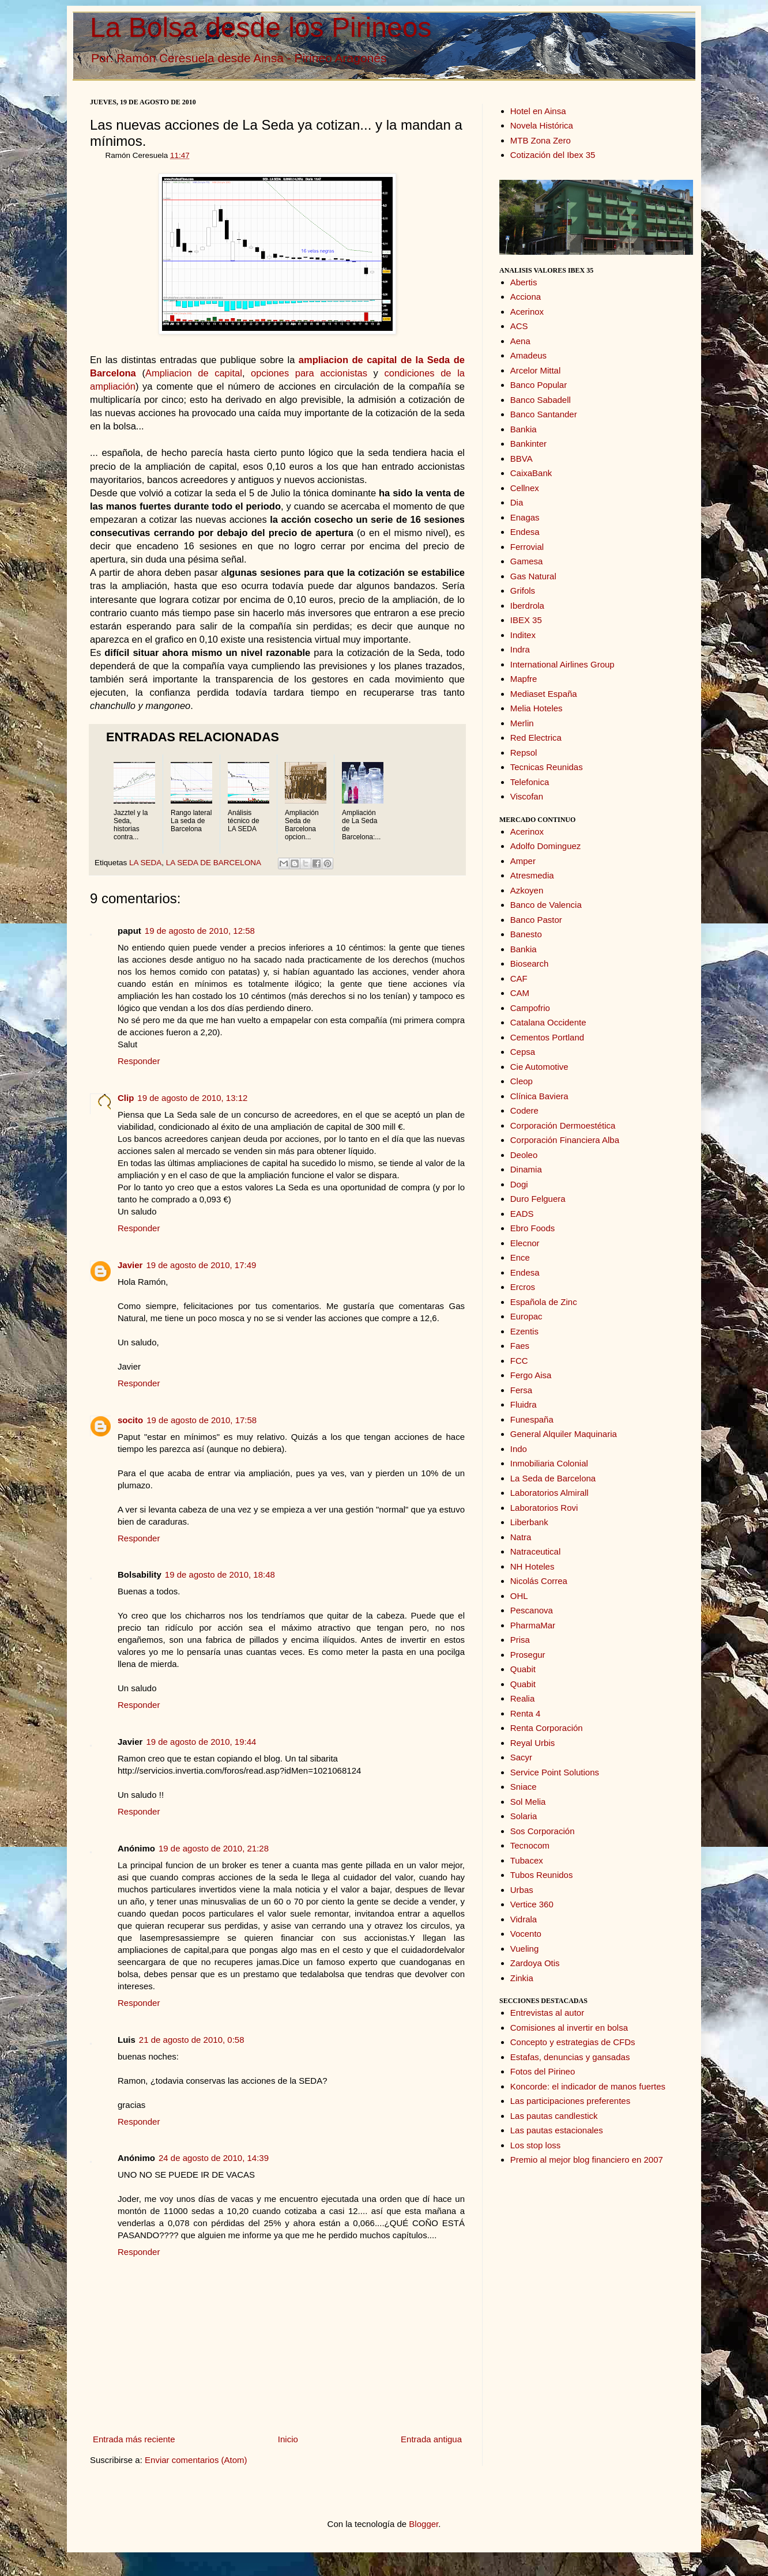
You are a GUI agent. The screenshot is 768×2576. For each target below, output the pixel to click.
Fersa (521, 1390)
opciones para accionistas (309, 373)
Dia (517, 502)
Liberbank (529, 1522)
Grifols (522, 590)
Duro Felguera (538, 1199)
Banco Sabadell (540, 400)
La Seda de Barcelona (553, 1478)
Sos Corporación (542, 1831)
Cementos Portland (547, 1037)
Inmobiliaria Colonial (549, 1463)
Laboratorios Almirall (549, 1493)
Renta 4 (525, 1713)
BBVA (521, 458)
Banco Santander (543, 414)
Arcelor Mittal (535, 370)
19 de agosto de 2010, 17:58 (201, 1420)
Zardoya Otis (535, 1963)
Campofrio (530, 1008)
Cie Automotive (539, 1067)
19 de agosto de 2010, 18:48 (220, 1574)
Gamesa (526, 561)
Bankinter (528, 443)
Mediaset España (543, 694)
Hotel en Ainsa (538, 111)
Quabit (523, 1669)
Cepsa (522, 1052)
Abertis (523, 282)
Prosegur (527, 1654)
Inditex (523, 635)
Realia (522, 1698)
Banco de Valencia (546, 905)
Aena (520, 341)
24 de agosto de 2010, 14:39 (214, 2158)
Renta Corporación (546, 1728)
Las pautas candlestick (554, 2116)
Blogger (423, 2524)
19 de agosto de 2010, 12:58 (200, 931)
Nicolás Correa (538, 1581)
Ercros (522, 1287)
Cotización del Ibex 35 (553, 155)
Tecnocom (529, 1845)
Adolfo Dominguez (545, 846)
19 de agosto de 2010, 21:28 (214, 1848)
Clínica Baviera (539, 1096)
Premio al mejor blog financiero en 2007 (586, 2159)
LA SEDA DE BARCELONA (213, 862)
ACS (519, 326)
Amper (523, 861)
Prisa (520, 1640)
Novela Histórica (541, 125)
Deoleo (524, 1155)
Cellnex (524, 488)
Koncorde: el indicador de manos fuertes (587, 2086)
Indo (518, 1449)
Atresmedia (532, 875)
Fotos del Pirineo (542, 2071)
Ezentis (524, 1331)
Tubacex (526, 1860)
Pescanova (531, 1610)
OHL (519, 1596)
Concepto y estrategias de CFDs (572, 2042)
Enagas (525, 517)
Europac (526, 1316)
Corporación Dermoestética (563, 1125)
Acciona (525, 296)
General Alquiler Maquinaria (563, 1434)
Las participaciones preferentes (570, 2101)
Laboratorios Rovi (544, 1508)
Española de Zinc (543, 1302)
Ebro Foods (532, 1228)
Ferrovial (527, 547)
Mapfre (523, 679)
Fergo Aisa (531, 1375)
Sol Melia (528, 1801)
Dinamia (526, 1169)
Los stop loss (535, 2145)
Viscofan (526, 796)
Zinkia (521, 1978)
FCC (519, 1361)
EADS (522, 1214)
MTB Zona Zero (540, 140)
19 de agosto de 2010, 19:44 (201, 1742)
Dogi (519, 1184)
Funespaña (532, 1419)
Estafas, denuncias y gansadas (570, 2057)
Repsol (523, 752)
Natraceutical (535, 1551)
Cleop (521, 1081)
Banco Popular (538, 385)
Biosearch (529, 963)
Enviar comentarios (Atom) (196, 2460)
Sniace (523, 1786)
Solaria (523, 1816)
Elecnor (525, 1243)
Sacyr (521, 1757)
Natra (521, 1537)
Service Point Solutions (554, 1772)
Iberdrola (527, 605)
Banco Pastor (536, 920)
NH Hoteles (532, 1566)
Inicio (288, 2439)
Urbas (521, 1890)
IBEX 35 (526, 620)
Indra (520, 649)
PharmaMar (532, 1625)
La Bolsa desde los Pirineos (260, 27)
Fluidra (523, 1404)
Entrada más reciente (134, 2439)
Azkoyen (527, 890)
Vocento (525, 1933)
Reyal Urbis (532, 1743)
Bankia (523, 429)
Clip (126, 1098)
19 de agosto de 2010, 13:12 (192, 1098)
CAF (519, 978)
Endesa (525, 532)
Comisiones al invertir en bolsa (569, 2027)
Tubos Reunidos (541, 1875)
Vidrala (523, 1919)
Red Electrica (536, 737)
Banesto (526, 934)
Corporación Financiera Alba (564, 1140)
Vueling (524, 1948)
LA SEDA (145, 862)
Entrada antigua (431, 2439)
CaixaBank (531, 473)
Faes (519, 1346)
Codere (524, 1110)
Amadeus (528, 355)
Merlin (522, 723)
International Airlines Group (562, 664)
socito (130, 1420)
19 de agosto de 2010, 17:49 (201, 1265)
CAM (519, 993)
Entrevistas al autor (547, 2012)
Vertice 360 (532, 1904)
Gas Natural (533, 576)
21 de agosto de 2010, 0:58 (191, 2040)
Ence (520, 1257)
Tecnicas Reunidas (546, 767)
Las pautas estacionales (556, 2130)
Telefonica (529, 782)
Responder (139, 1061)
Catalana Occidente (548, 1022)
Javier (130, 1265)
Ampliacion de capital (193, 373)
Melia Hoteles (536, 708)
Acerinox (527, 311)
